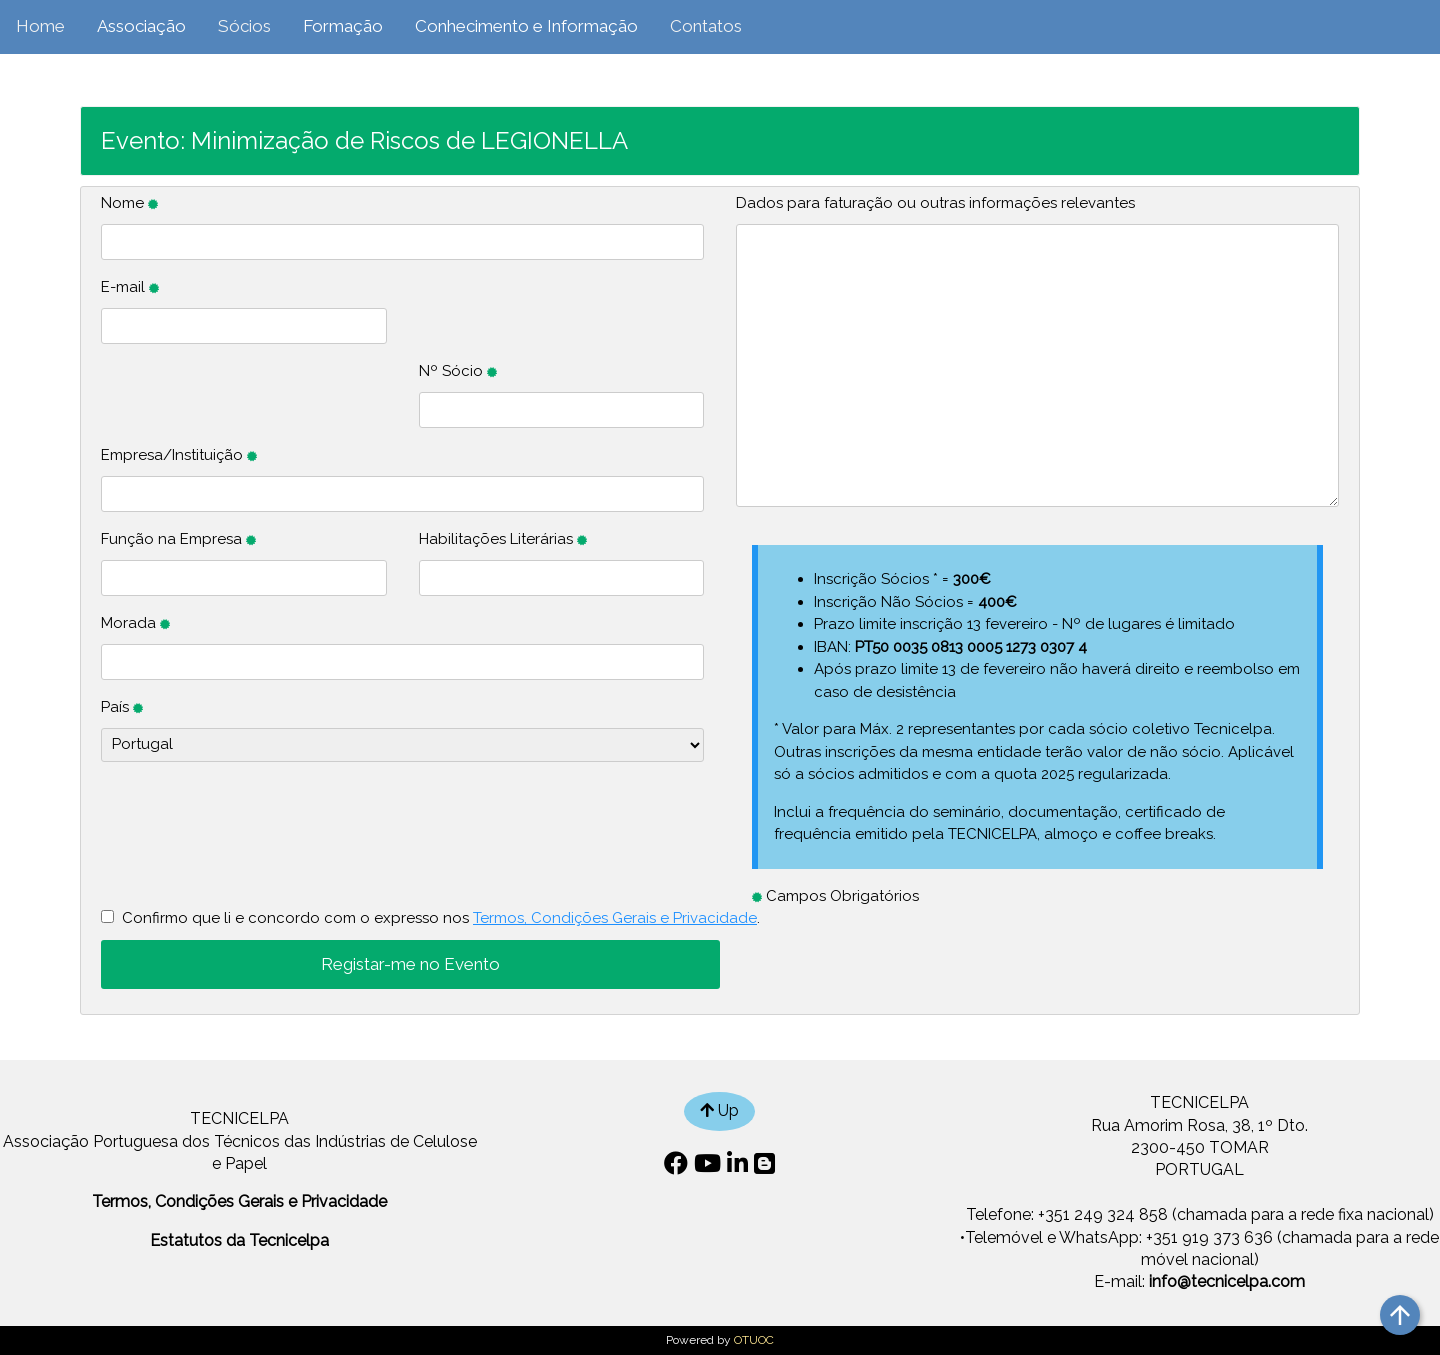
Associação (141, 26)
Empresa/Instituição (179, 455)
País (122, 707)
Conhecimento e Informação (526, 26)
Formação (343, 26)
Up (719, 1110)
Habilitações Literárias (503, 539)
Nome (129, 203)
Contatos (706, 26)
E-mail (130, 287)
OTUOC (754, 1340)
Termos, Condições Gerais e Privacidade (615, 918)
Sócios (244, 26)
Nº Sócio (458, 371)
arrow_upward (1400, 1315)
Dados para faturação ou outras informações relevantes (935, 203)
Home (40, 26)
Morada (135, 623)
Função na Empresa (178, 539)
